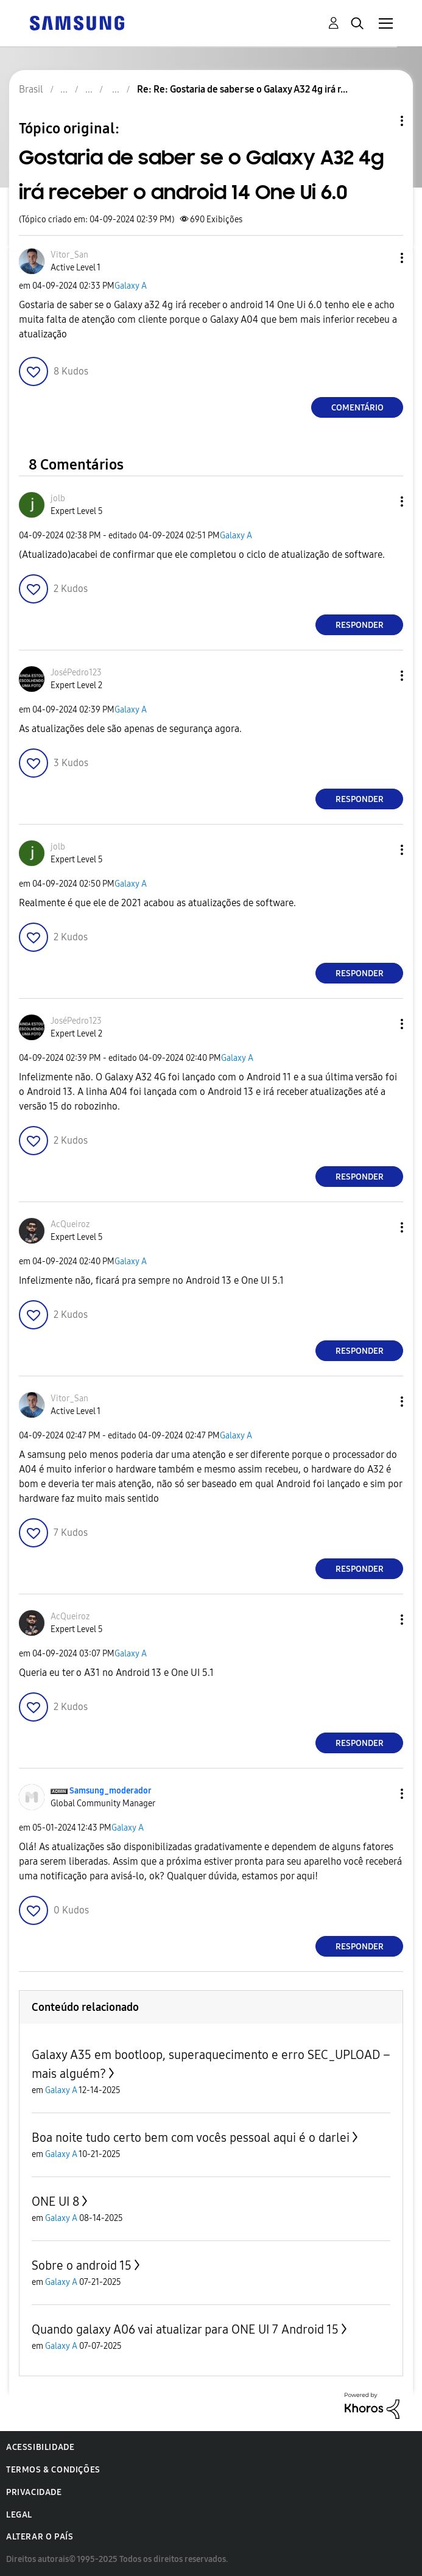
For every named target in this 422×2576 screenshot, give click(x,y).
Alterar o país (39, 2537)
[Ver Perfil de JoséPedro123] (76, 672)
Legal (19, 2515)
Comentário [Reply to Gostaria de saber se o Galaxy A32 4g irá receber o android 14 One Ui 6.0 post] (357, 408)
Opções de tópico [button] (381, 120)
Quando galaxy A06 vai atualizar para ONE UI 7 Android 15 (185, 2329)
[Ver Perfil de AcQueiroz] (70, 1224)
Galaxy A (130, 286)
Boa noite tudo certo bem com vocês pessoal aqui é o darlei (191, 2137)
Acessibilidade (40, 2447)
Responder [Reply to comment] (360, 625)
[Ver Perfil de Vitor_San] (69, 255)
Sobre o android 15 (82, 2265)
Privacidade (34, 2492)
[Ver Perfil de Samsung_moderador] (110, 1791)
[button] (382, 257)
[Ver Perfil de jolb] (58, 498)
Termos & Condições (53, 2470)
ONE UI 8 (55, 2201)
